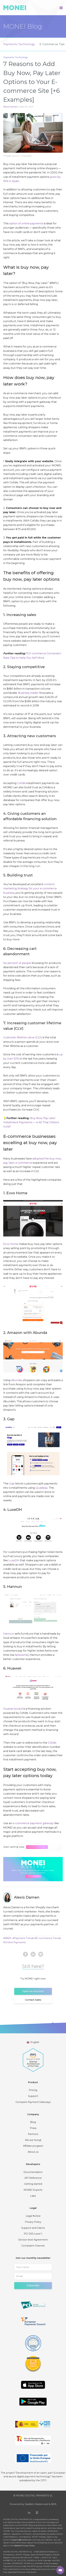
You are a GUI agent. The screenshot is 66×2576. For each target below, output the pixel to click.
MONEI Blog (22, 26)
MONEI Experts (33, 2189)
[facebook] (25, 1955)
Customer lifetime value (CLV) (22, 1037)
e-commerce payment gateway (33, 1823)
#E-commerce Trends (48, 1938)
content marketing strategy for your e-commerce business (30, 888)
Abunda (16, 1380)
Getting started (33, 2183)
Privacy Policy (33, 2221)
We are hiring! (33, 2140)
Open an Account (33, 1991)
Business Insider (28, 692)
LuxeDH (13, 1560)
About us (33, 2151)
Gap (11, 1483)
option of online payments (26, 223)
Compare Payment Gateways (33, 2102)
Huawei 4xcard (13, 1708)
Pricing (33, 2090)
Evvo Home (10, 1244)
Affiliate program (33, 2145)
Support (33, 2096)
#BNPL (7, 1938)
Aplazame (21, 1654)
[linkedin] (33, 1955)
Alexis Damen (10, 106)
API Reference (33, 2177)
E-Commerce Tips (52, 44)
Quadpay (42, 1487)
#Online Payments (14, 1942)
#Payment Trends (23, 1938)
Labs (33, 2195)
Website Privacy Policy (24, 2545)
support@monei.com (21, 2539)
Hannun (8, 1633)
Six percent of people (17, 963)
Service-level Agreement (33, 2239)
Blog (33, 2122)
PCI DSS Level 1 (33, 2233)
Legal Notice (33, 2215)
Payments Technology (19, 44)
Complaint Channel (33, 2245)
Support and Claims (33, 2227)
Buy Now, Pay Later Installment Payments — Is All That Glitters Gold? (31, 1122)
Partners (33, 2134)
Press (33, 2128)
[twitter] (40, 1955)
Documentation (33, 2172)
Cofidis (21, 783)
